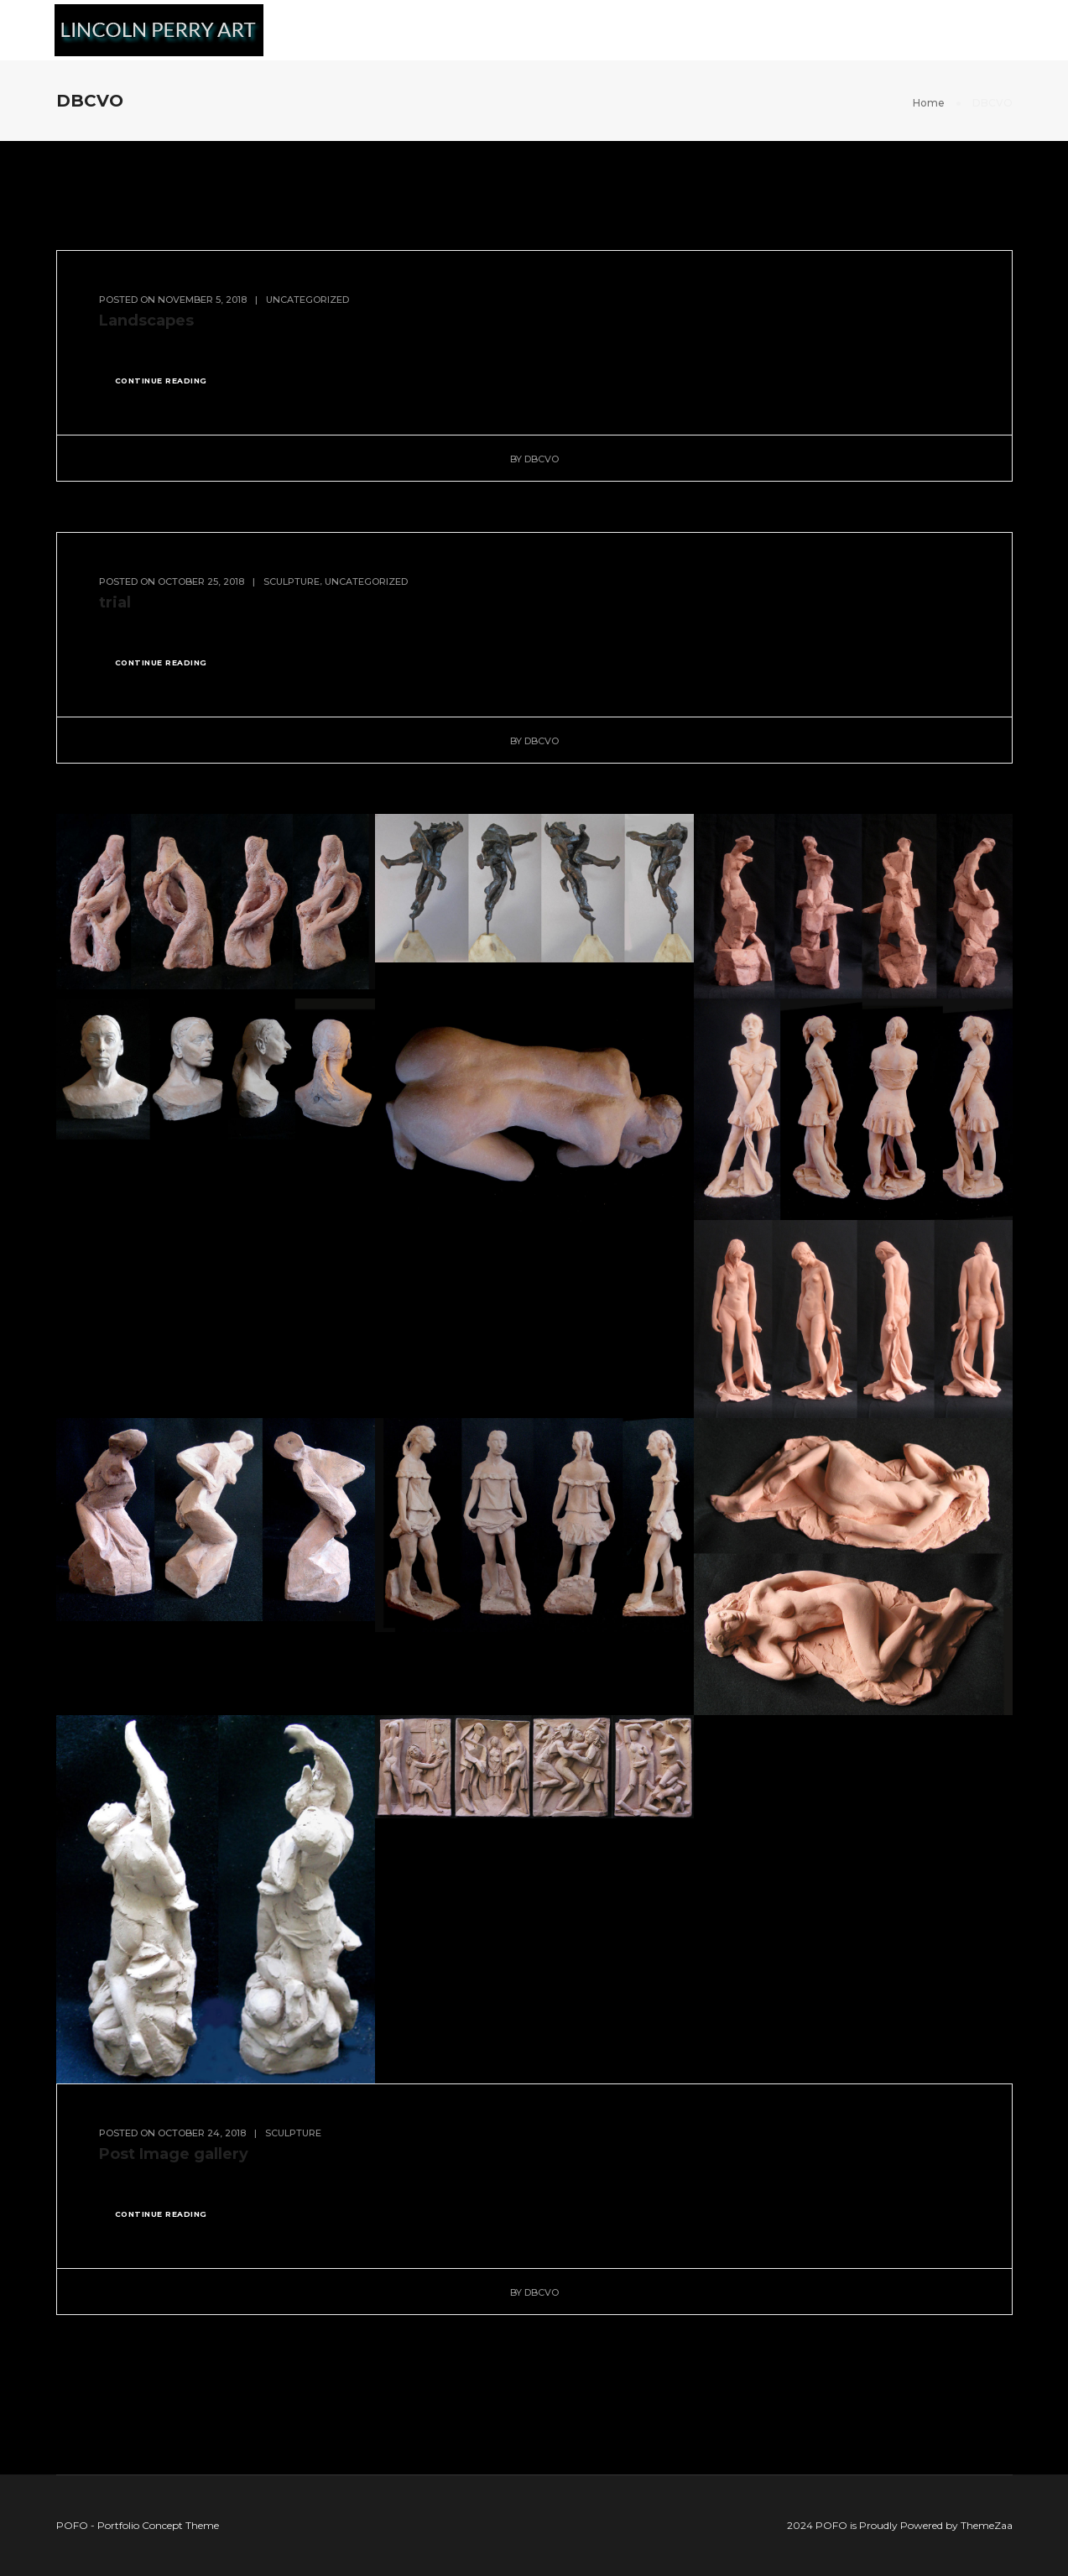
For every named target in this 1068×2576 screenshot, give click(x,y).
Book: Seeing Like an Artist (811, 29)
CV (1005, 29)
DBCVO (541, 459)
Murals (381, 29)
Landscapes (146, 320)
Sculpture (575, 29)
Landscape (473, 29)
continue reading (161, 380)
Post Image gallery (173, 2154)
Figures (667, 29)
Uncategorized (307, 299)
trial (115, 602)
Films (947, 29)
